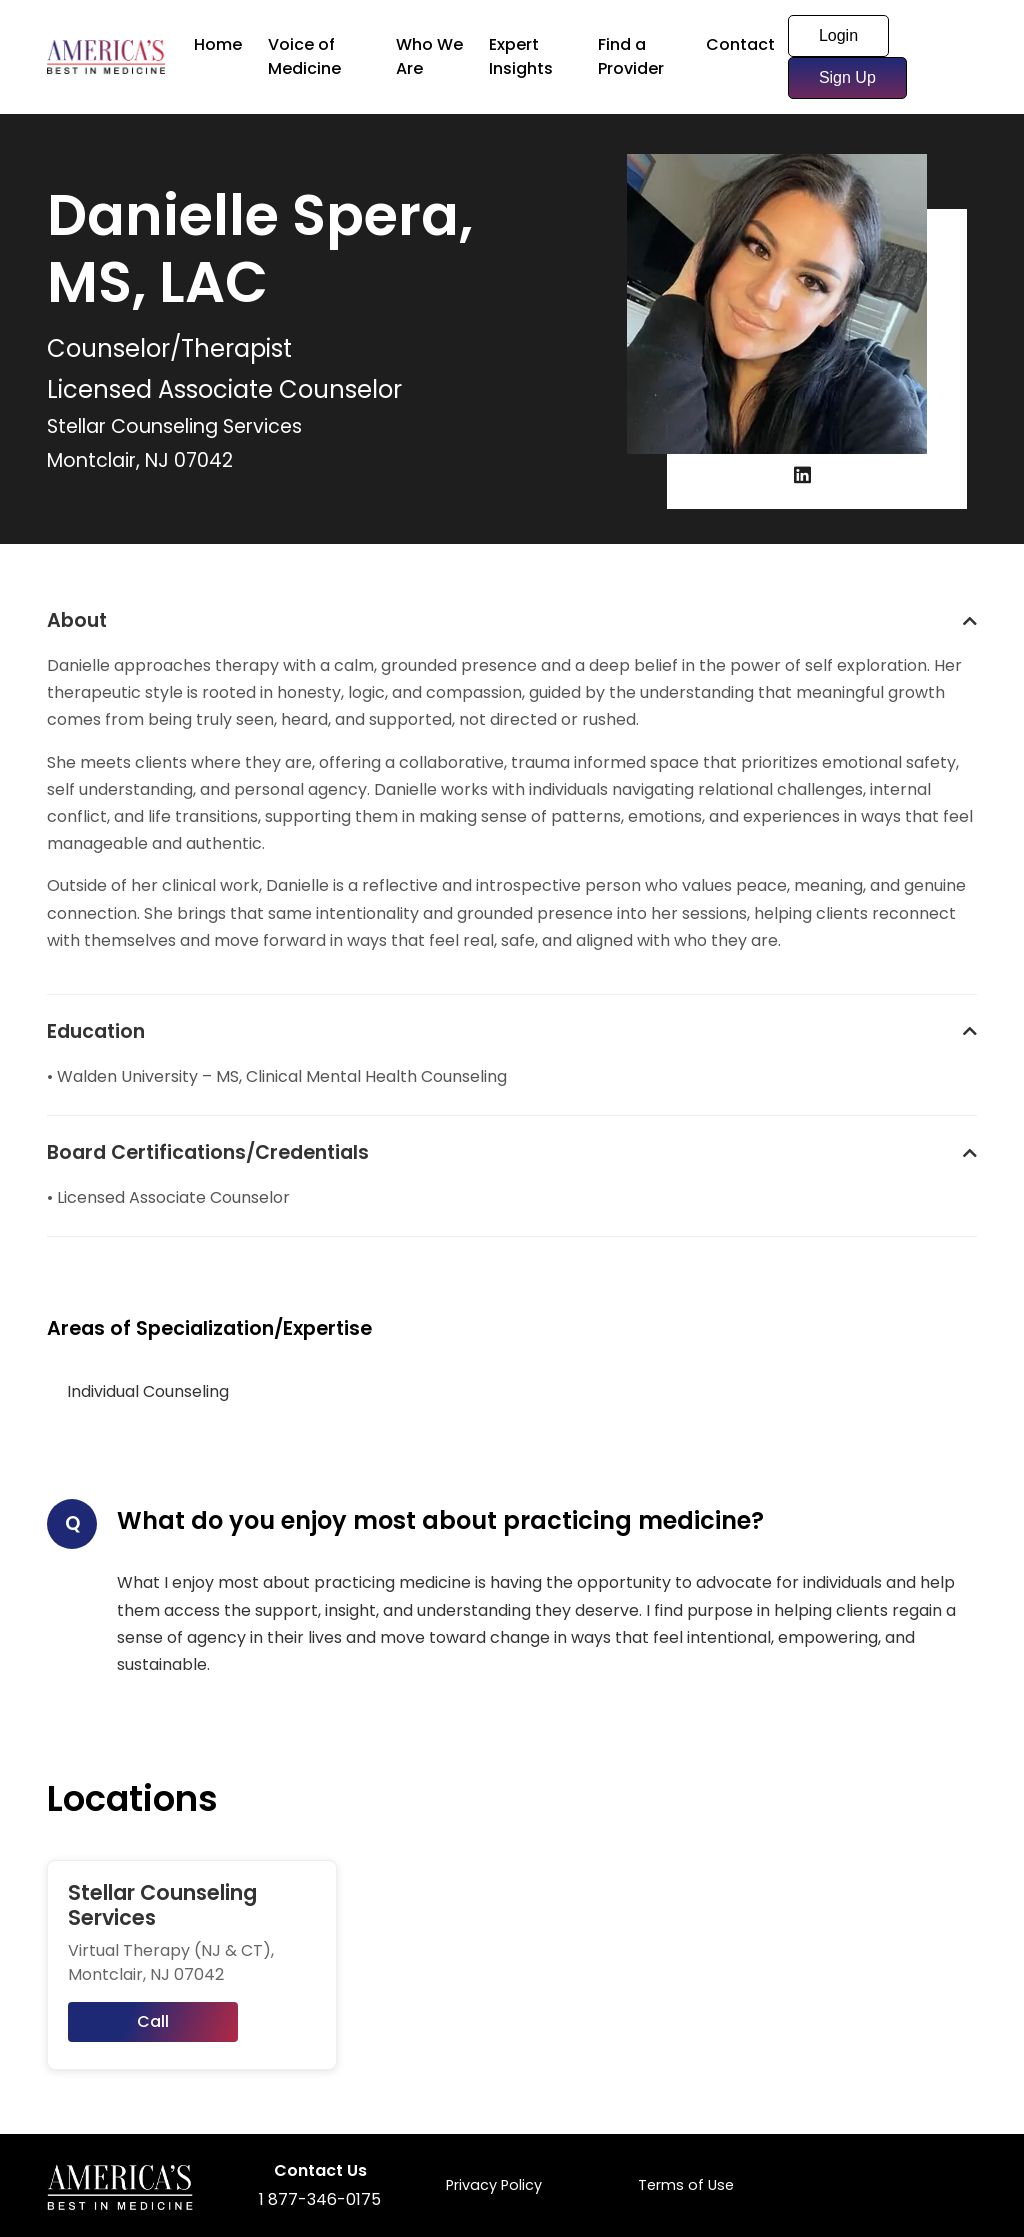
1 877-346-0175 (320, 2199)
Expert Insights (521, 56)
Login (838, 35)
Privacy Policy (494, 2185)
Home (218, 44)
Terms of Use (686, 2185)
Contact (740, 44)
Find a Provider (631, 56)
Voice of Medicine (304, 56)
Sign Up (847, 77)
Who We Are (429, 56)
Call (153, 2021)
